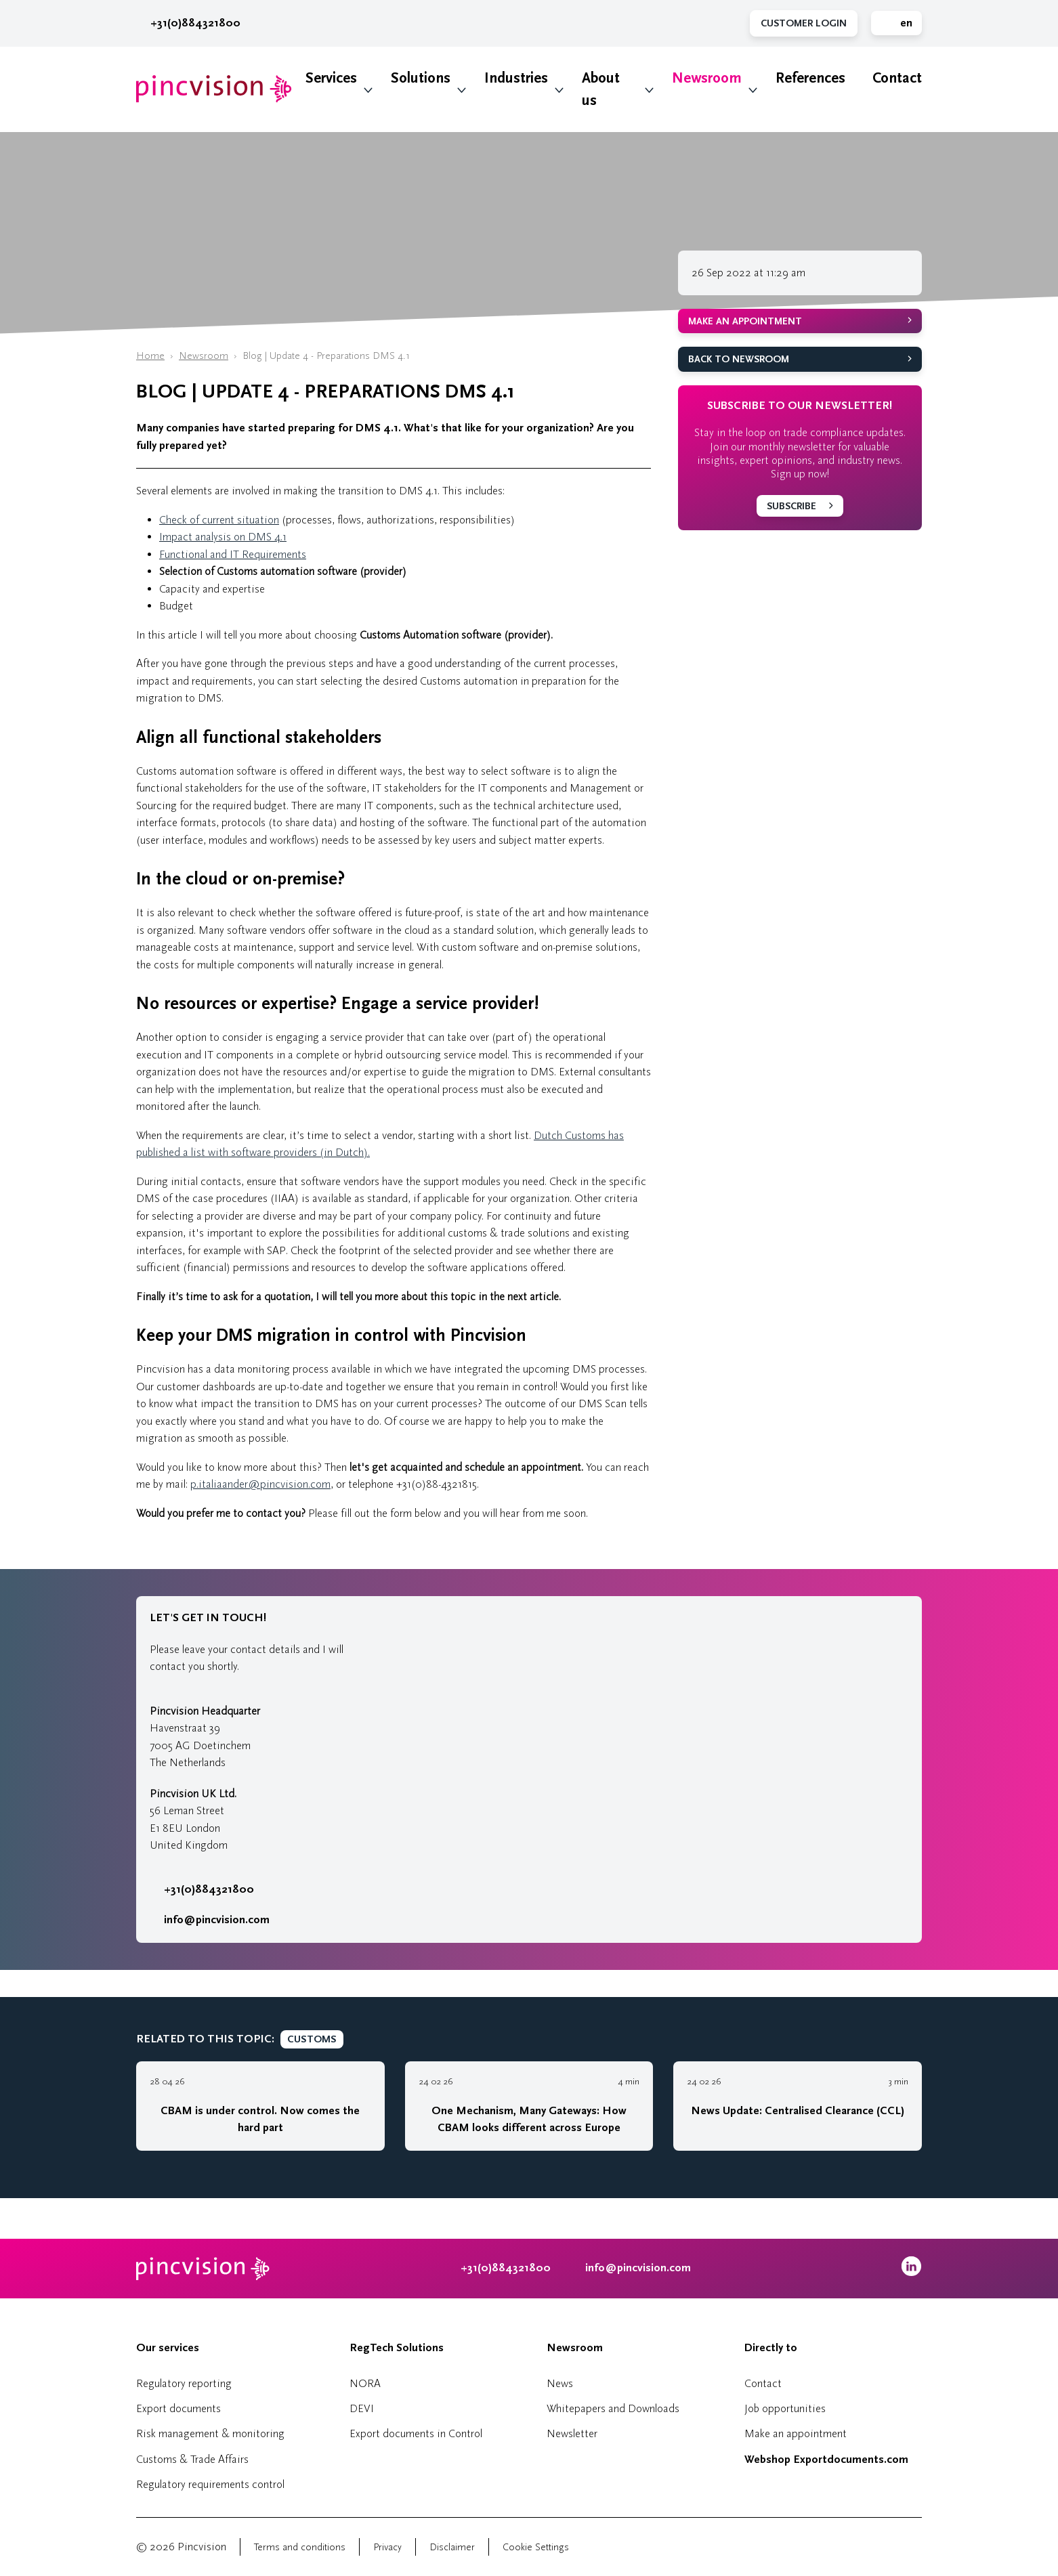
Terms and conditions (299, 2547)
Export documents (178, 2408)
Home (150, 356)
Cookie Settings (536, 2547)
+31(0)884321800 (188, 23)
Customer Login (804, 23)
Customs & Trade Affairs (192, 2459)
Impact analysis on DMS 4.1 (223, 536)
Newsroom (707, 78)
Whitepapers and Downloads (613, 2408)
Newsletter (572, 2433)
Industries (516, 78)
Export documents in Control (416, 2433)
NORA (365, 2383)
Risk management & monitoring (210, 2433)
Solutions (420, 78)
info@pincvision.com (217, 1920)
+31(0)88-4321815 (436, 1484)
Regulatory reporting (184, 2383)
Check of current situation (219, 519)
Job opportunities (785, 2408)
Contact (897, 78)
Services (331, 78)
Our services (167, 2348)
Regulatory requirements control (210, 2484)
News (560, 2383)
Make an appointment (745, 321)
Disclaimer (452, 2547)
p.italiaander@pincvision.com (260, 1484)
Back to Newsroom (738, 359)
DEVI (362, 2408)
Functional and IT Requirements (232, 554)
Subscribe (791, 506)
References (810, 78)
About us (601, 89)
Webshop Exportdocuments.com (826, 2459)
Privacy (387, 2547)
